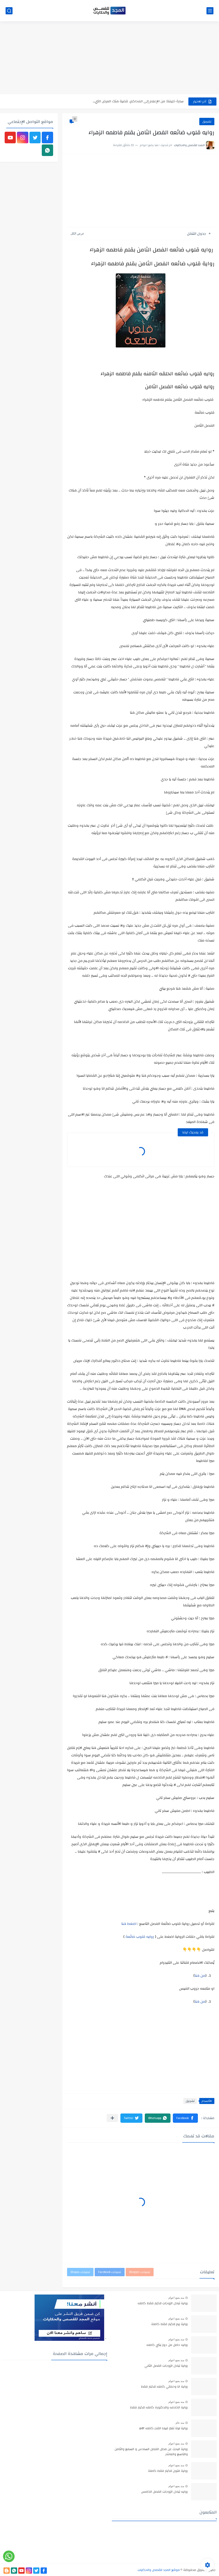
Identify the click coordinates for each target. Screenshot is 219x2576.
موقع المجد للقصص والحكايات (159, 2570)
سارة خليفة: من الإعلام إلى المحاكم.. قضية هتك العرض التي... (138, 101)
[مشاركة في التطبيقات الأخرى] (112, 2118)
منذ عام (180, 2422)
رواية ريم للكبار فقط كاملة (169, 2324)
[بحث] (9, 10)
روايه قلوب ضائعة (140, 1936)
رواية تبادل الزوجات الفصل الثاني (166, 2366)
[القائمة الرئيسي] (209, 10)
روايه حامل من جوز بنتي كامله (167, 2345)
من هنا (200, 1975)
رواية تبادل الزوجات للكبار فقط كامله (163, 2303)
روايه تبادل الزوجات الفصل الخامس (164, 2492)
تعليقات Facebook (109, 2272)
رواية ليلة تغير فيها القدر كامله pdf (163, 2428)
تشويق (206, 121)
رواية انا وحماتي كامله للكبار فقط (164, 2387)
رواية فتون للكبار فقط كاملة (168, 2471)
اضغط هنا (128, 1923)
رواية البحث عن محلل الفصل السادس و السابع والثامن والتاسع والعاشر (151, 2452)
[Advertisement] (109, 58)
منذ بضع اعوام (176, 2297)
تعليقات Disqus (80, 2272)
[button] (185, 2118)
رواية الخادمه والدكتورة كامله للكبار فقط (159, 2407)
